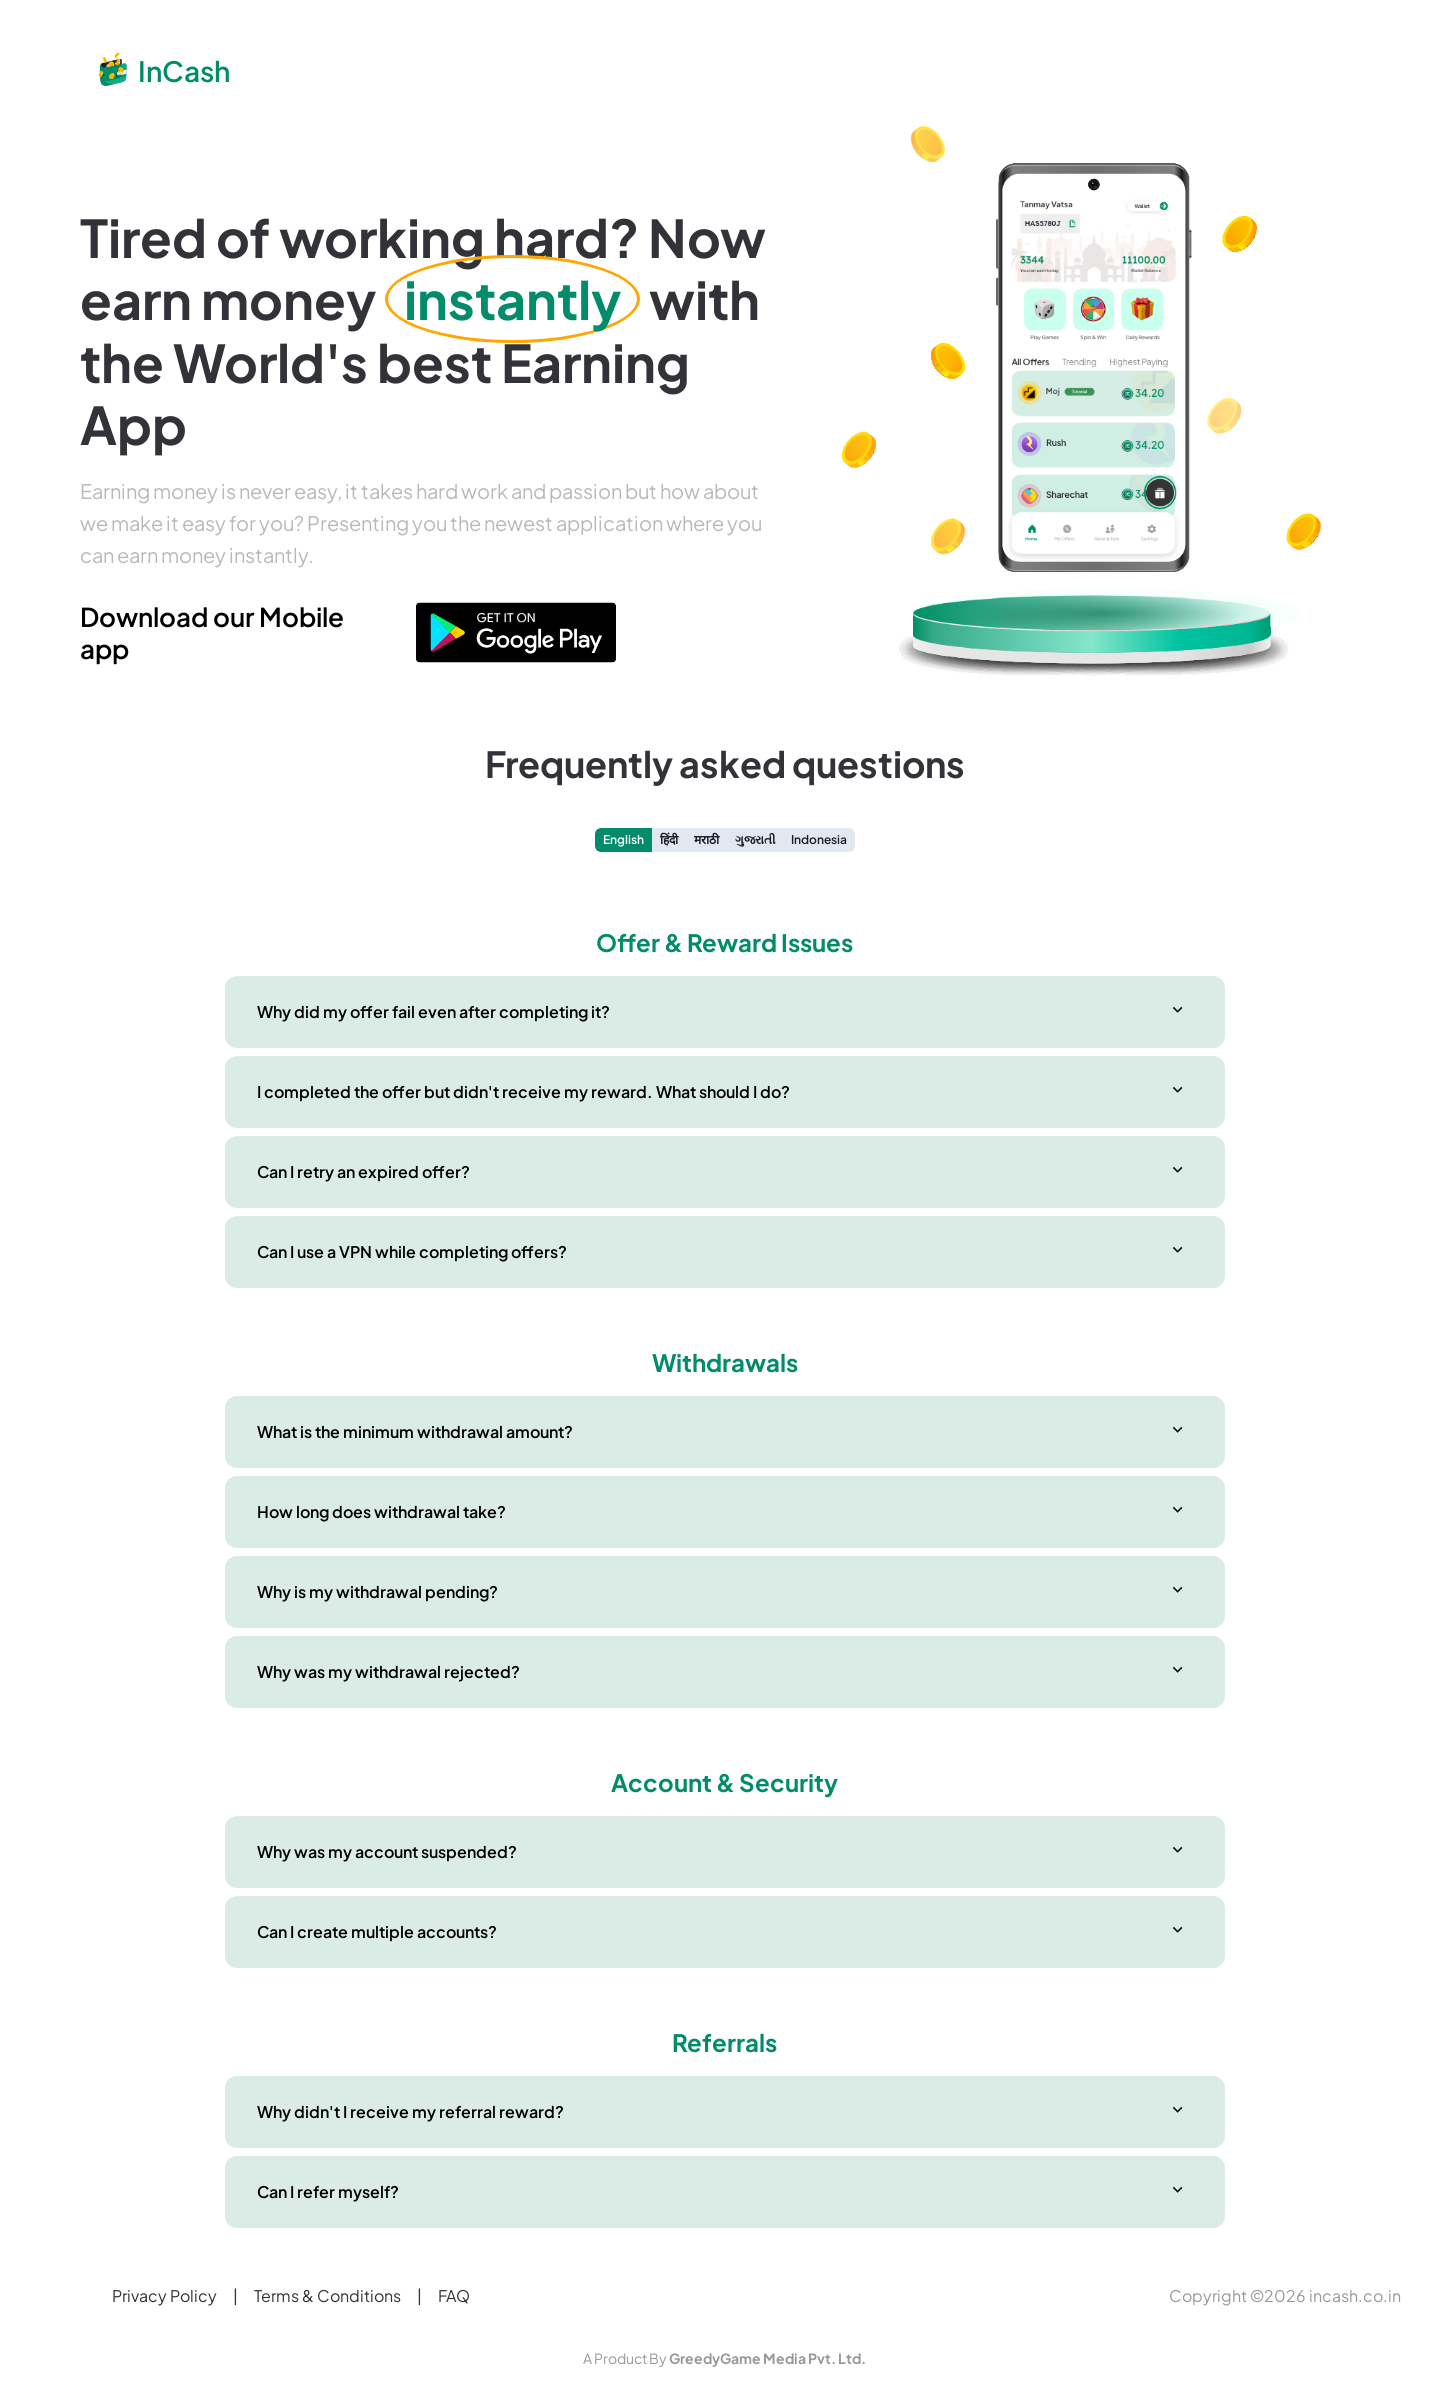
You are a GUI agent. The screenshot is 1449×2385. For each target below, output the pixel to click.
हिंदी (669, 839)
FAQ (454, 2295)
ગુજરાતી (755, 839)
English (623, 839)
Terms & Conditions (327, 2295)
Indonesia (819, 839)
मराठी (706, 839)
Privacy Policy (164, 2295)
